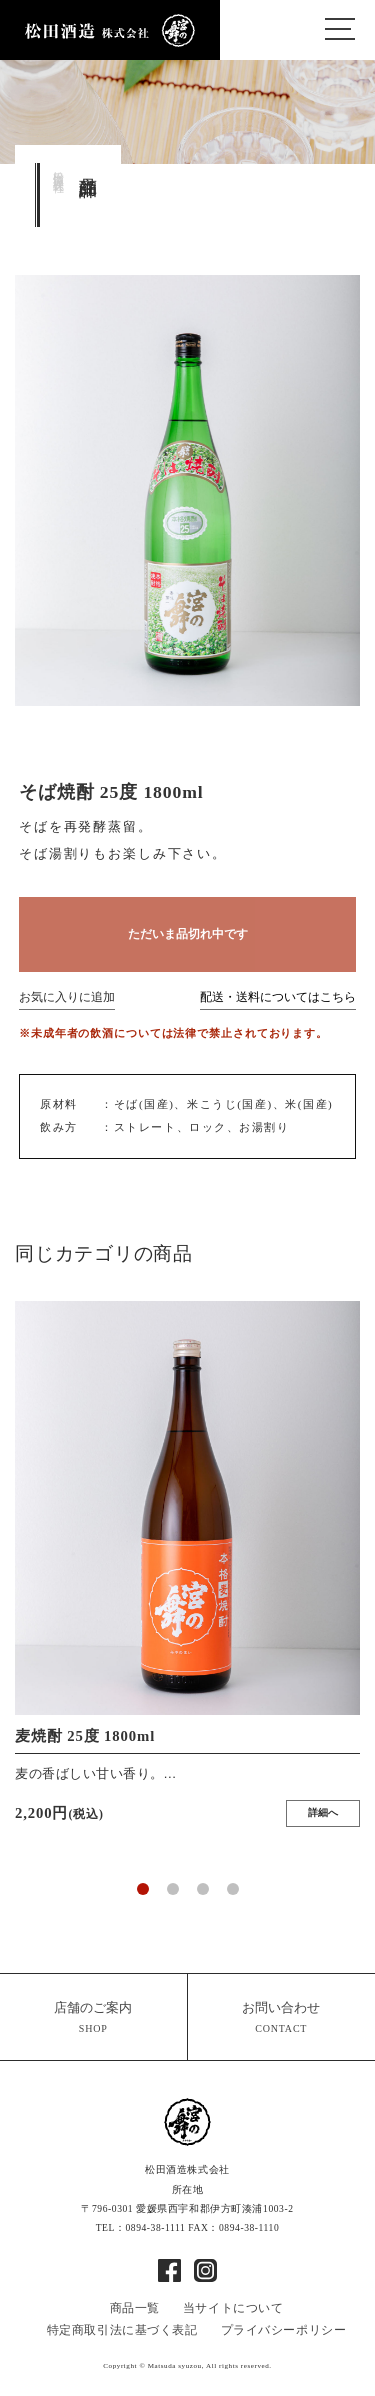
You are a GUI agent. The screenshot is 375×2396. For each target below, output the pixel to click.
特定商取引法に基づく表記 (122, 2330)
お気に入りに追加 (67, 997)
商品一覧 (135, 2308)
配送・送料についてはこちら (278, 997)
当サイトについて (233, 2308)
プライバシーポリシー (284, 2330)
